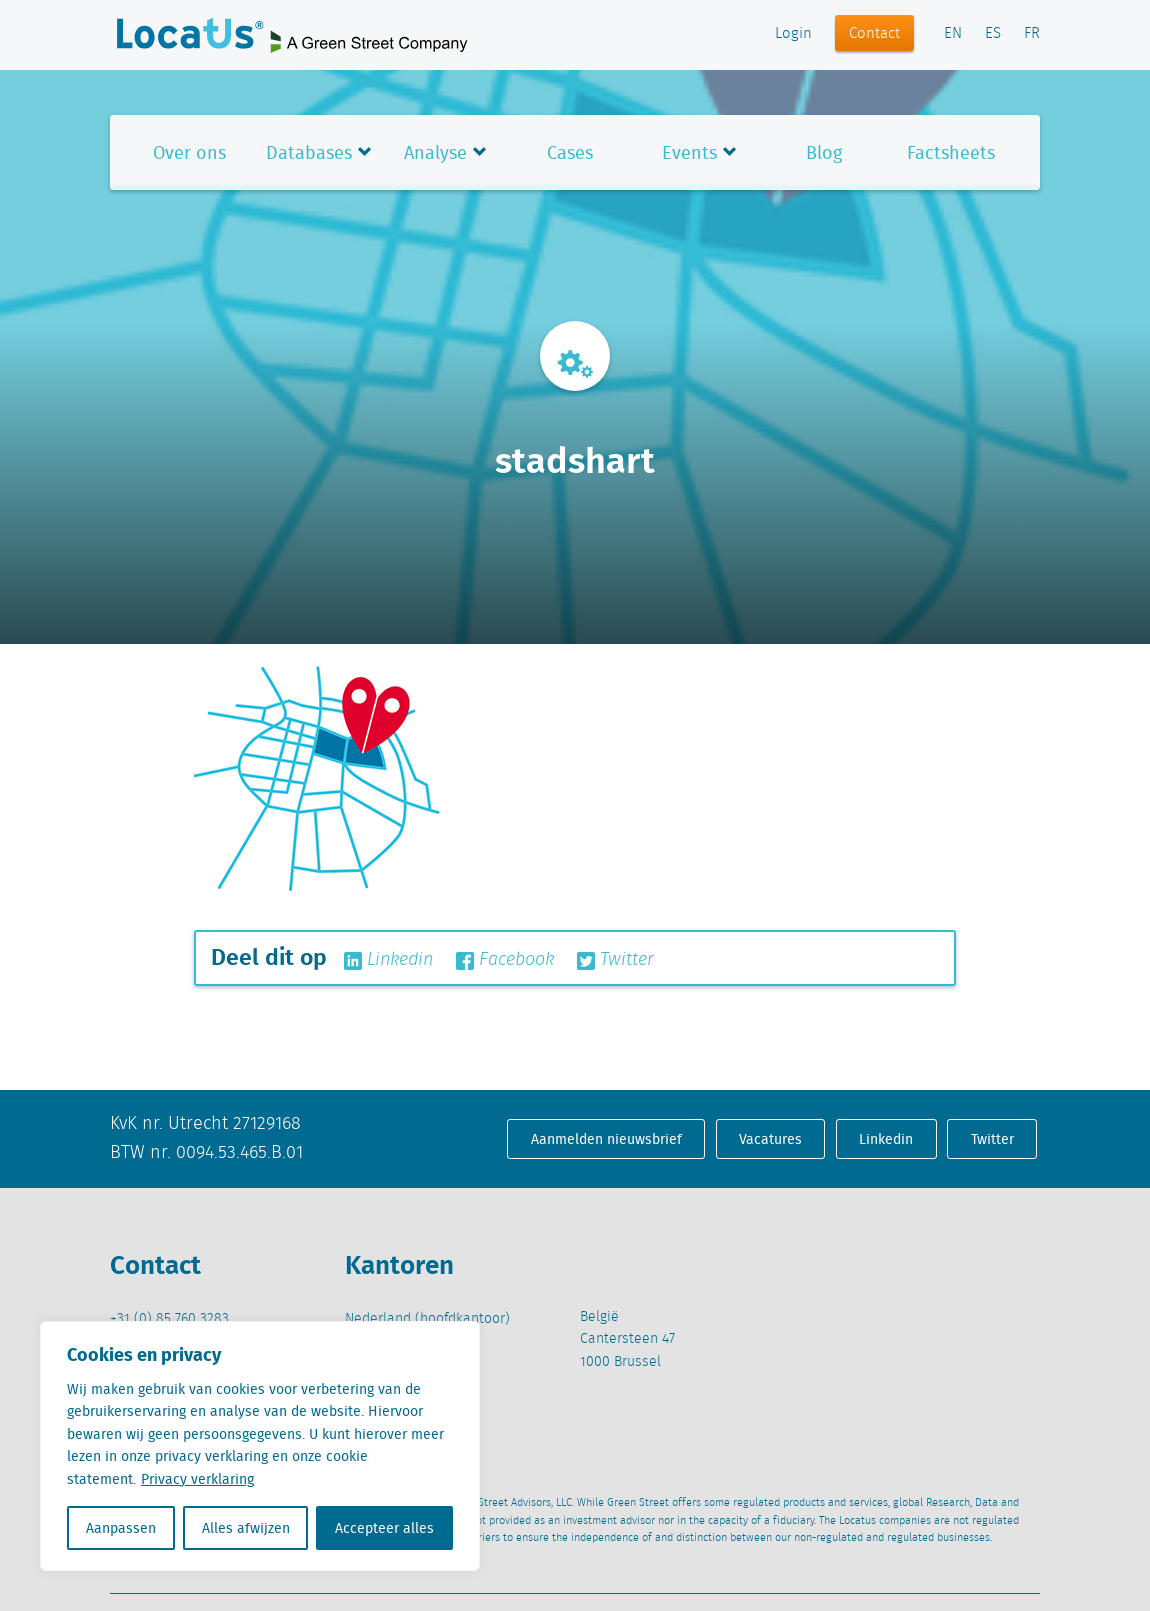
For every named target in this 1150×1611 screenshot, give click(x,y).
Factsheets (951, 152)
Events (689, 152)
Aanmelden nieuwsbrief (606, 1139)
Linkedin (388, 960)
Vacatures (770, 1139)
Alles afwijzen (246, 1528)
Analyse (435, 152)
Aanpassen (121, 1528)
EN (953, 34)
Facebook (505, 960)
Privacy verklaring (197, 1479)
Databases (309, 152)
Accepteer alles (384, 1528)
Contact (874, 34)
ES (993, 34)
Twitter (615, 960)
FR (1032, 34)
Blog (824, 152)
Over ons (189, 152)
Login (793, 34)
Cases (570, 152)
